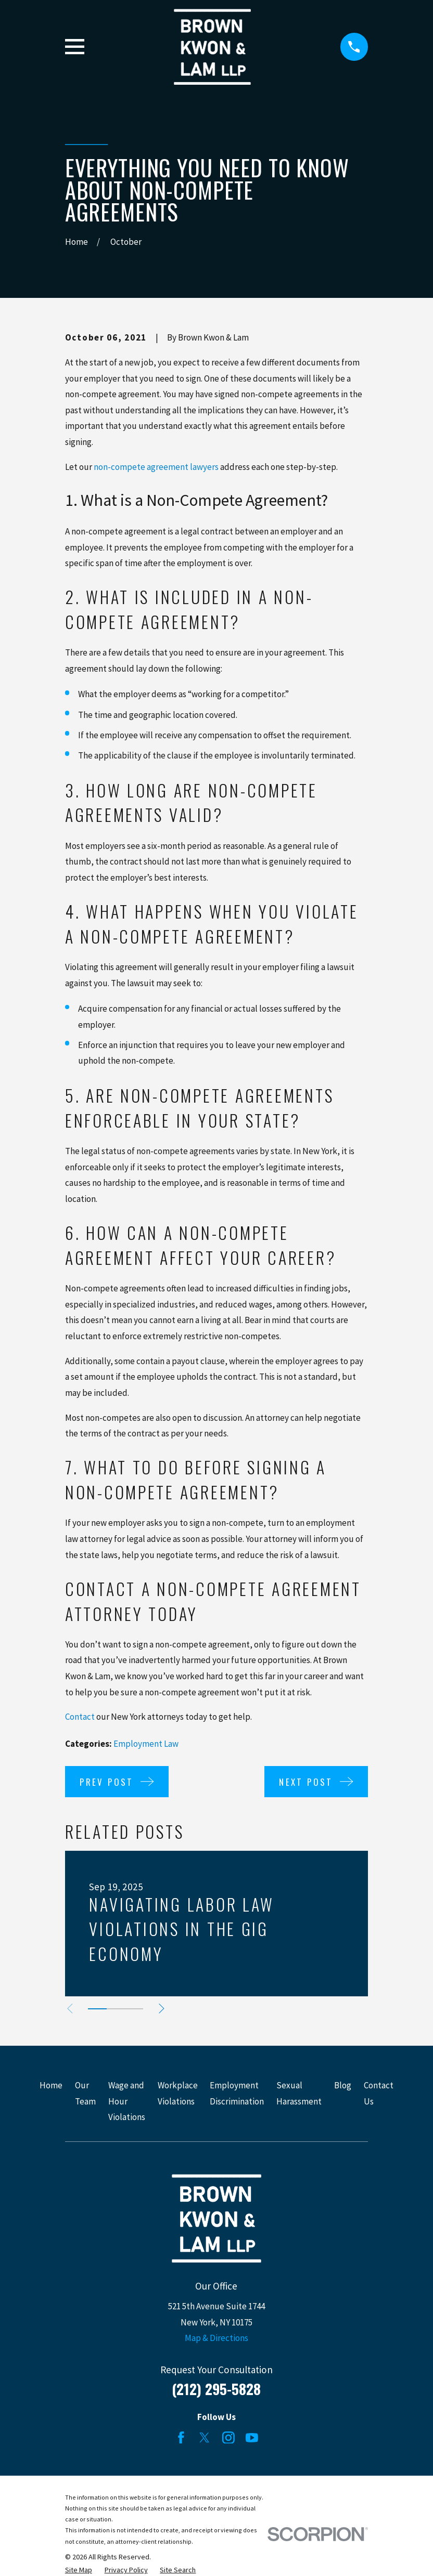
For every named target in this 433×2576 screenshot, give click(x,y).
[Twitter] (204, 2437)
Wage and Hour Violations (126, 2101)
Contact (80, 1716)
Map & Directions (216, 2338)
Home (51, 2085)
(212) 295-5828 (216, 2388)
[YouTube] (252, 2437)
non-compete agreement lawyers (156, 467)
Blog (342, 2085)
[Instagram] (228, 2437)
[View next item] (166, 2008)
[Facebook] (181, 2437)
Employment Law (146, 1743)
